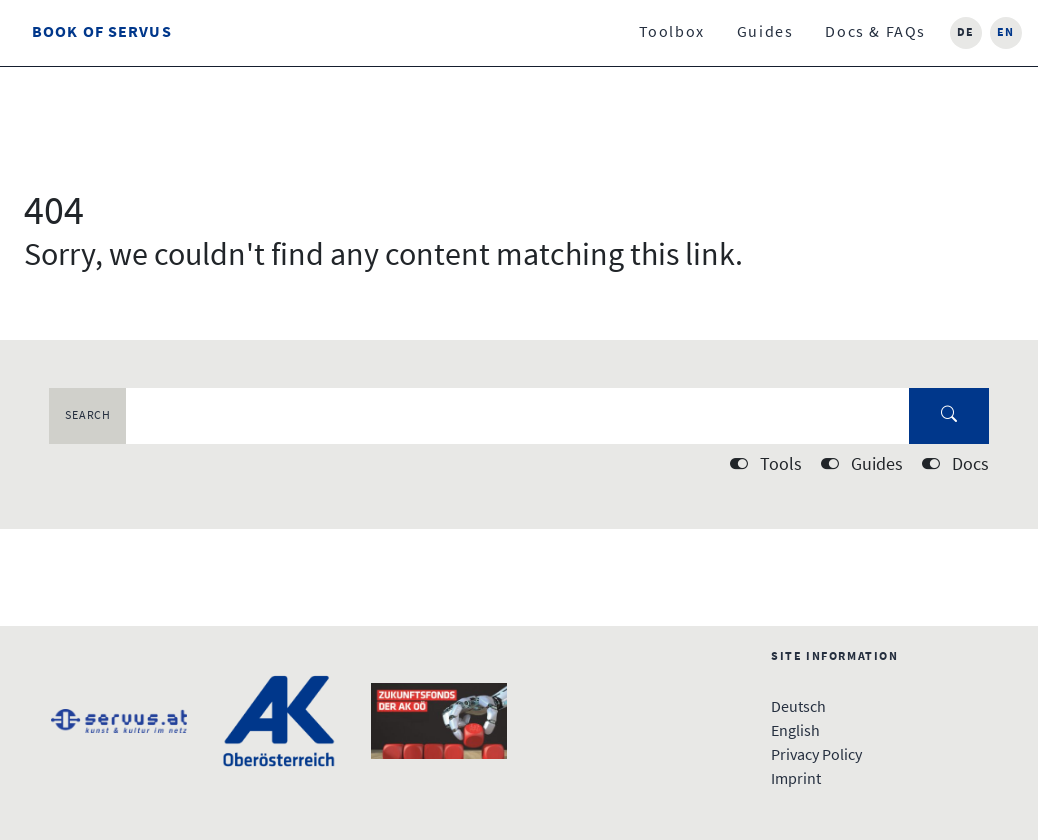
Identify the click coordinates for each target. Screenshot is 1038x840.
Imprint (796, 780)
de (966, 33)
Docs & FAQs (875, 33)
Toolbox (672, 33)
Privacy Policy (816, 756)
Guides (765, 33)
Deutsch (798, 708)
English (795, 732)
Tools (781, 465)
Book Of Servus (102, 33)
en (1006, 33)
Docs (970, 465)
